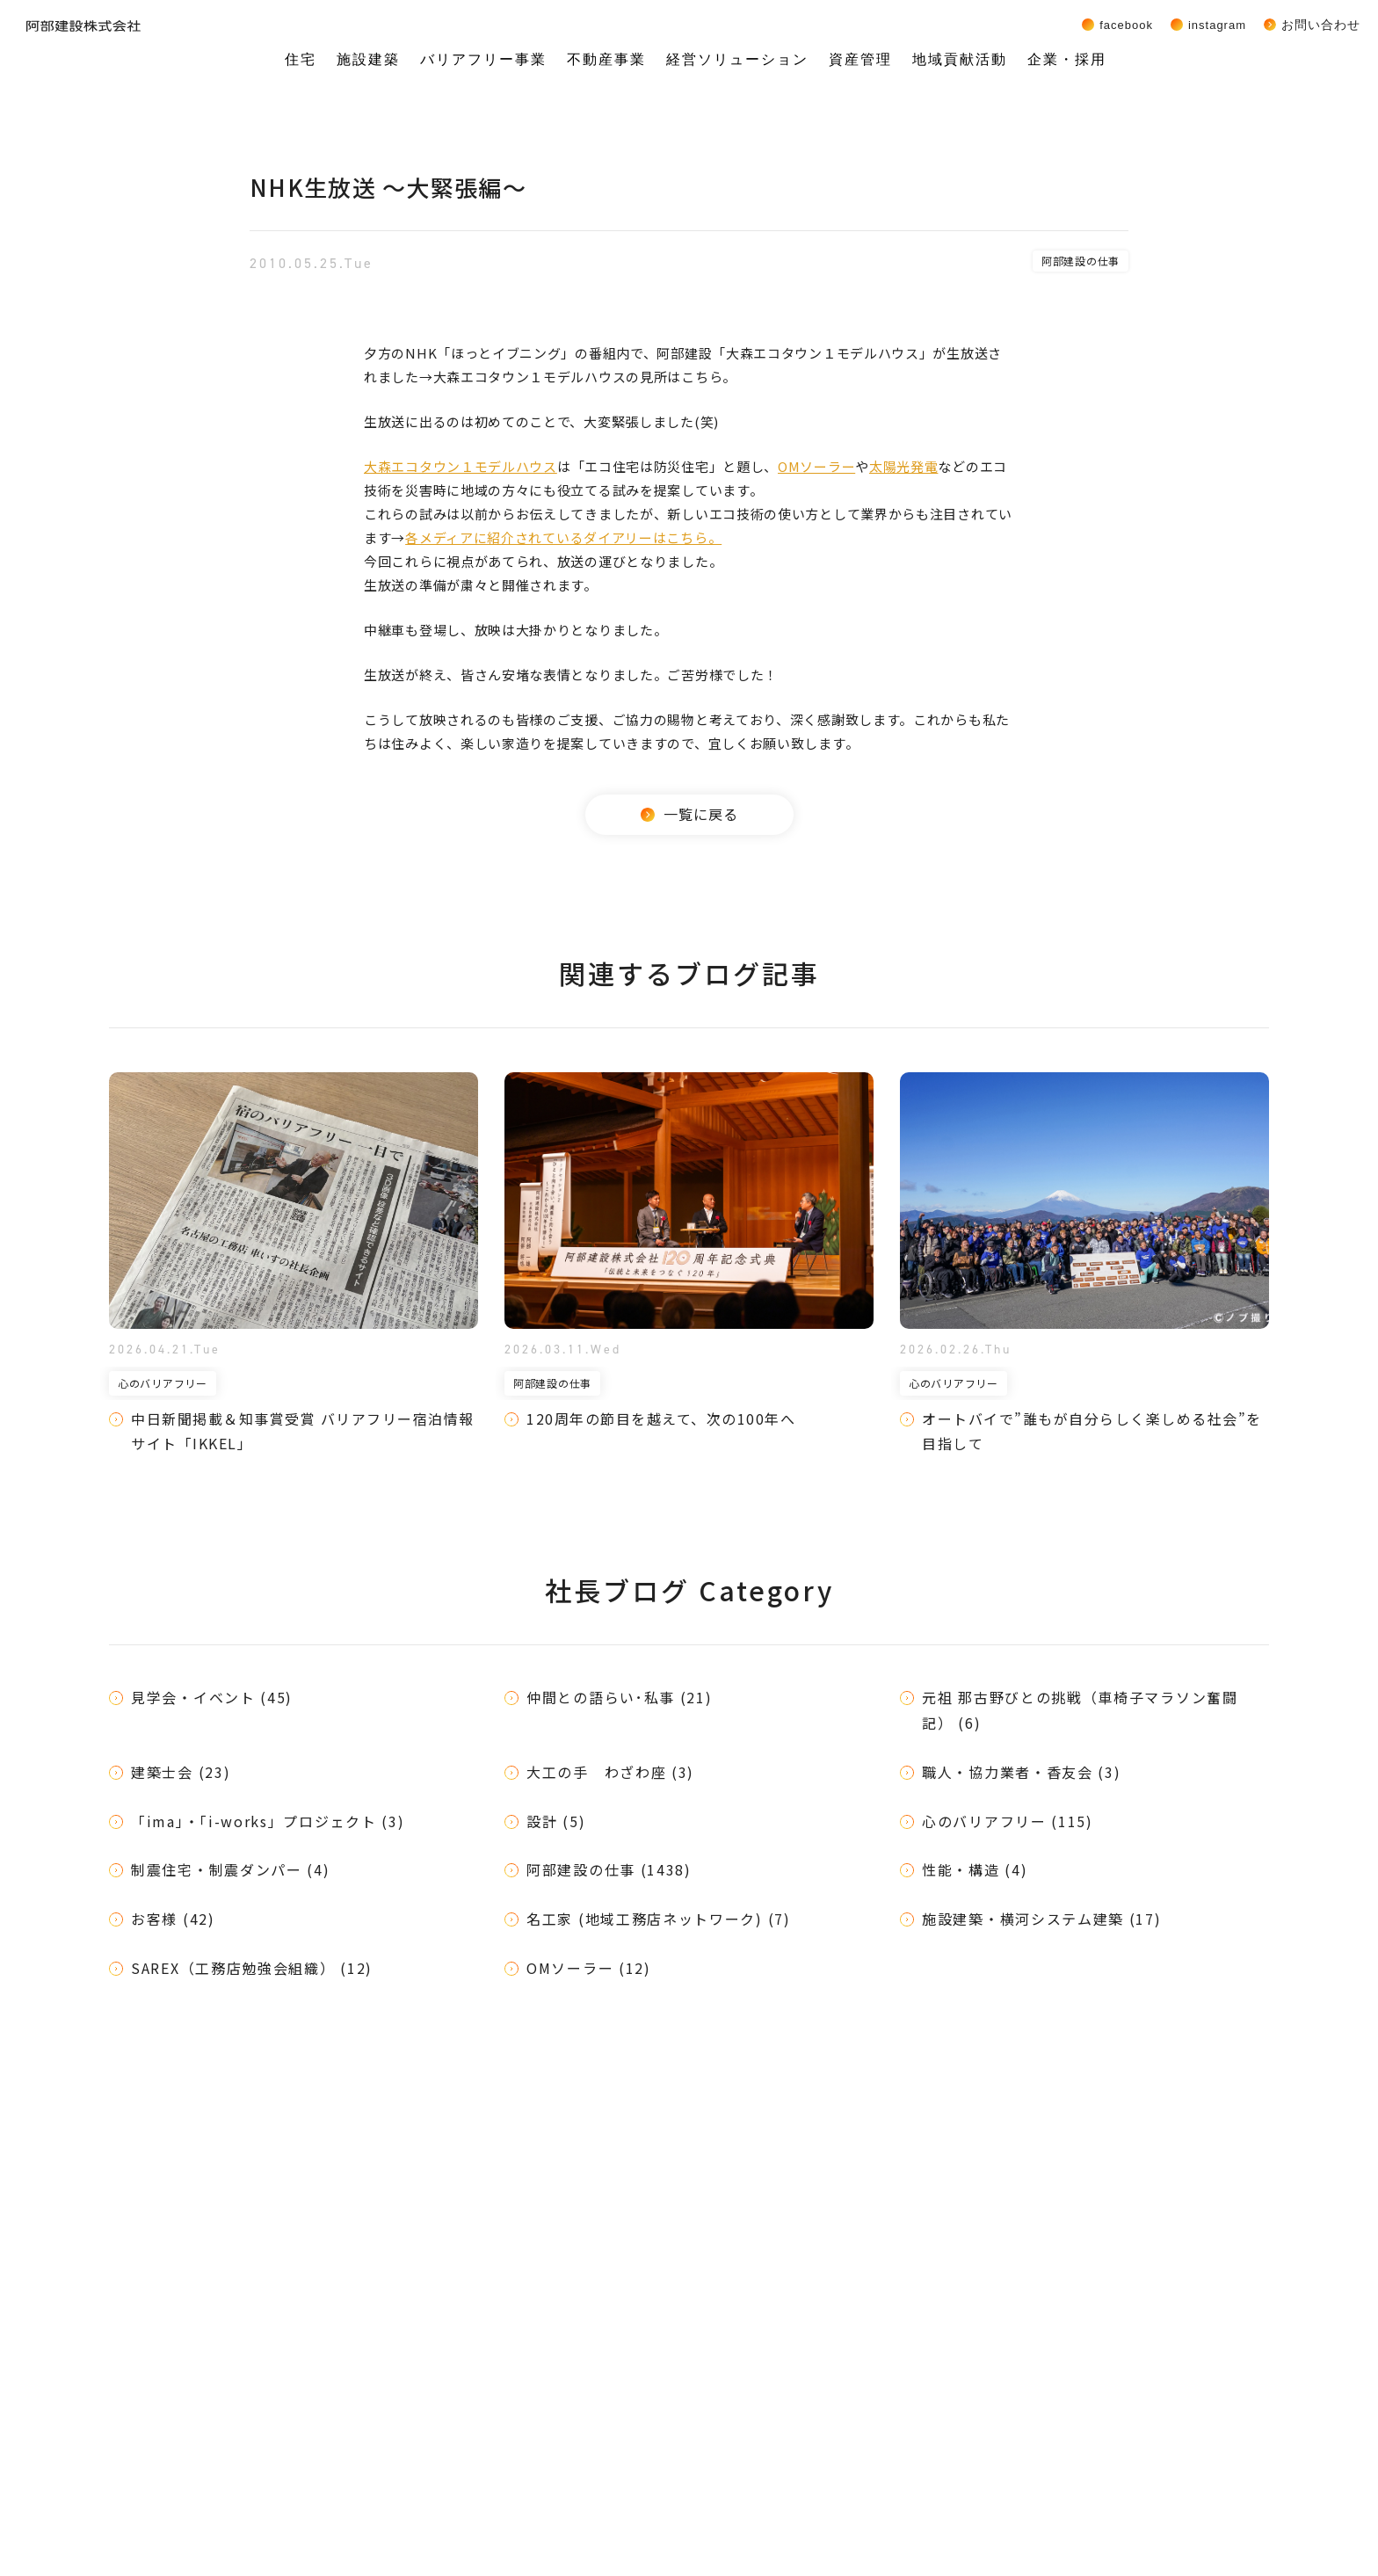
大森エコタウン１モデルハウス (460, 466)
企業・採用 (1066, 59)
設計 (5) (555, 1821)
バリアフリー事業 (483, 59)
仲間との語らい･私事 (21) (619, 1697)
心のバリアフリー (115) (1007, 1821)
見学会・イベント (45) (212, 1697)
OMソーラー (816, 466)
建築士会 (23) (180, 1771)
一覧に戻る (689, 813)
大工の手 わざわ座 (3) (610, 1771)
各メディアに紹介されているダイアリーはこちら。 (563, 537)
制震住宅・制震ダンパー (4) (230, 1869)
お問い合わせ (1320, 24)
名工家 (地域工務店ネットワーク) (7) (658, 1918)
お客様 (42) (173, 1918)
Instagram (1217, 24)
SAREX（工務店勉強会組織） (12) (252, 1967)
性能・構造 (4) (974, 1869)
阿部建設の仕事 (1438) (609, 1869)
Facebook (1126, 24)
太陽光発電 (904, 466)
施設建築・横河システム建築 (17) (1042, 1918)
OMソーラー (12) (588, 1967)
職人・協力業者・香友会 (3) (1021, 1771)
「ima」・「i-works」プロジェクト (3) (268, 1821)
